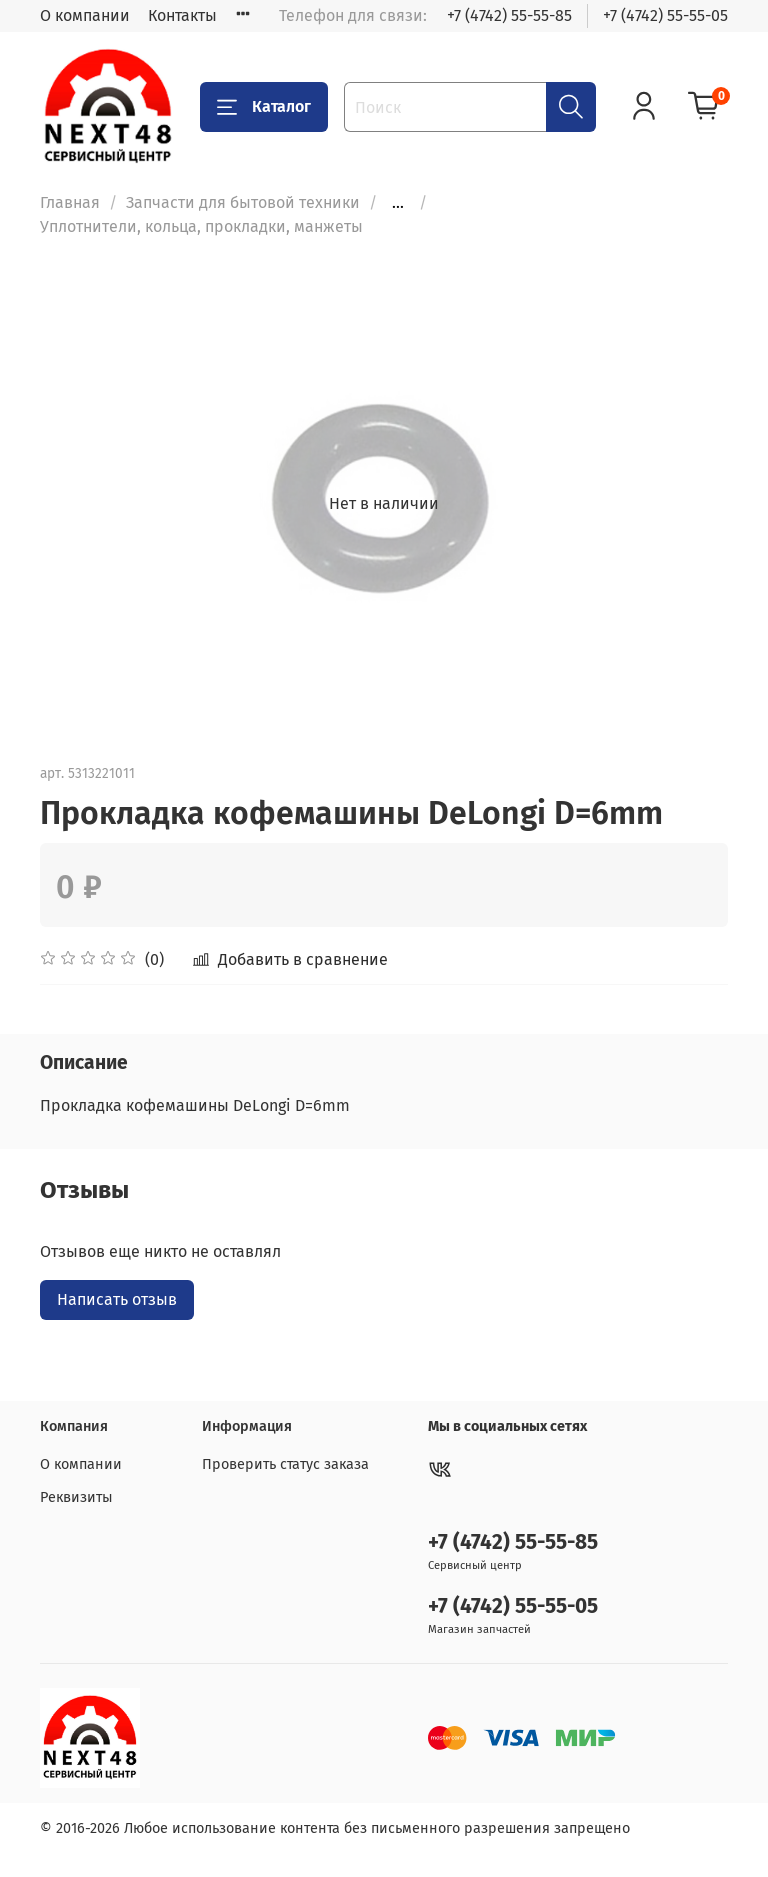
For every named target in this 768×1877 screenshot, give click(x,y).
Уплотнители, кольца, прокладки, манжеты (201, 226)
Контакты (182, 15)
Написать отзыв (117, 1299)
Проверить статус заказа (285, 1464)
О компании (85, 15)
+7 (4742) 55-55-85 (509, 15)
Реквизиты (76, 1497)
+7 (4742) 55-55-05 (665, 15)
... (398, 203)
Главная (70, 202)
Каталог (264, 107)
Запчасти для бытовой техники (243, 202)
